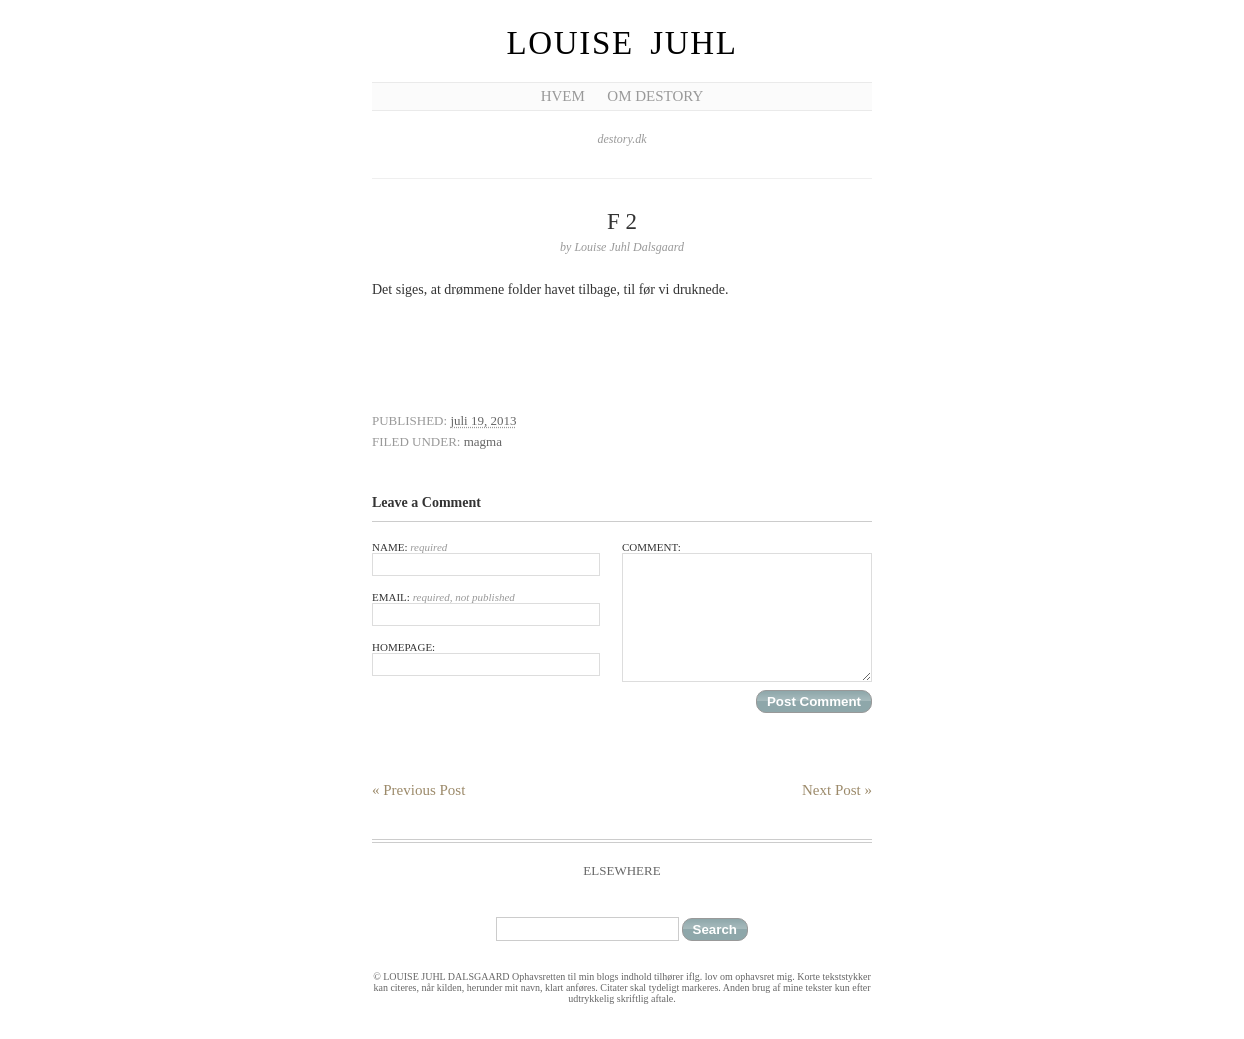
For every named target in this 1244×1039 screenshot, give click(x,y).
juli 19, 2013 (483, 420)
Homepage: (486, 658)
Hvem (563, 96)
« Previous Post (418, 790)
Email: (486, 608)
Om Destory (655, 96)
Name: (486, 558)
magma (483, 441)
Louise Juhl (622, 43)
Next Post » (837, 790)
